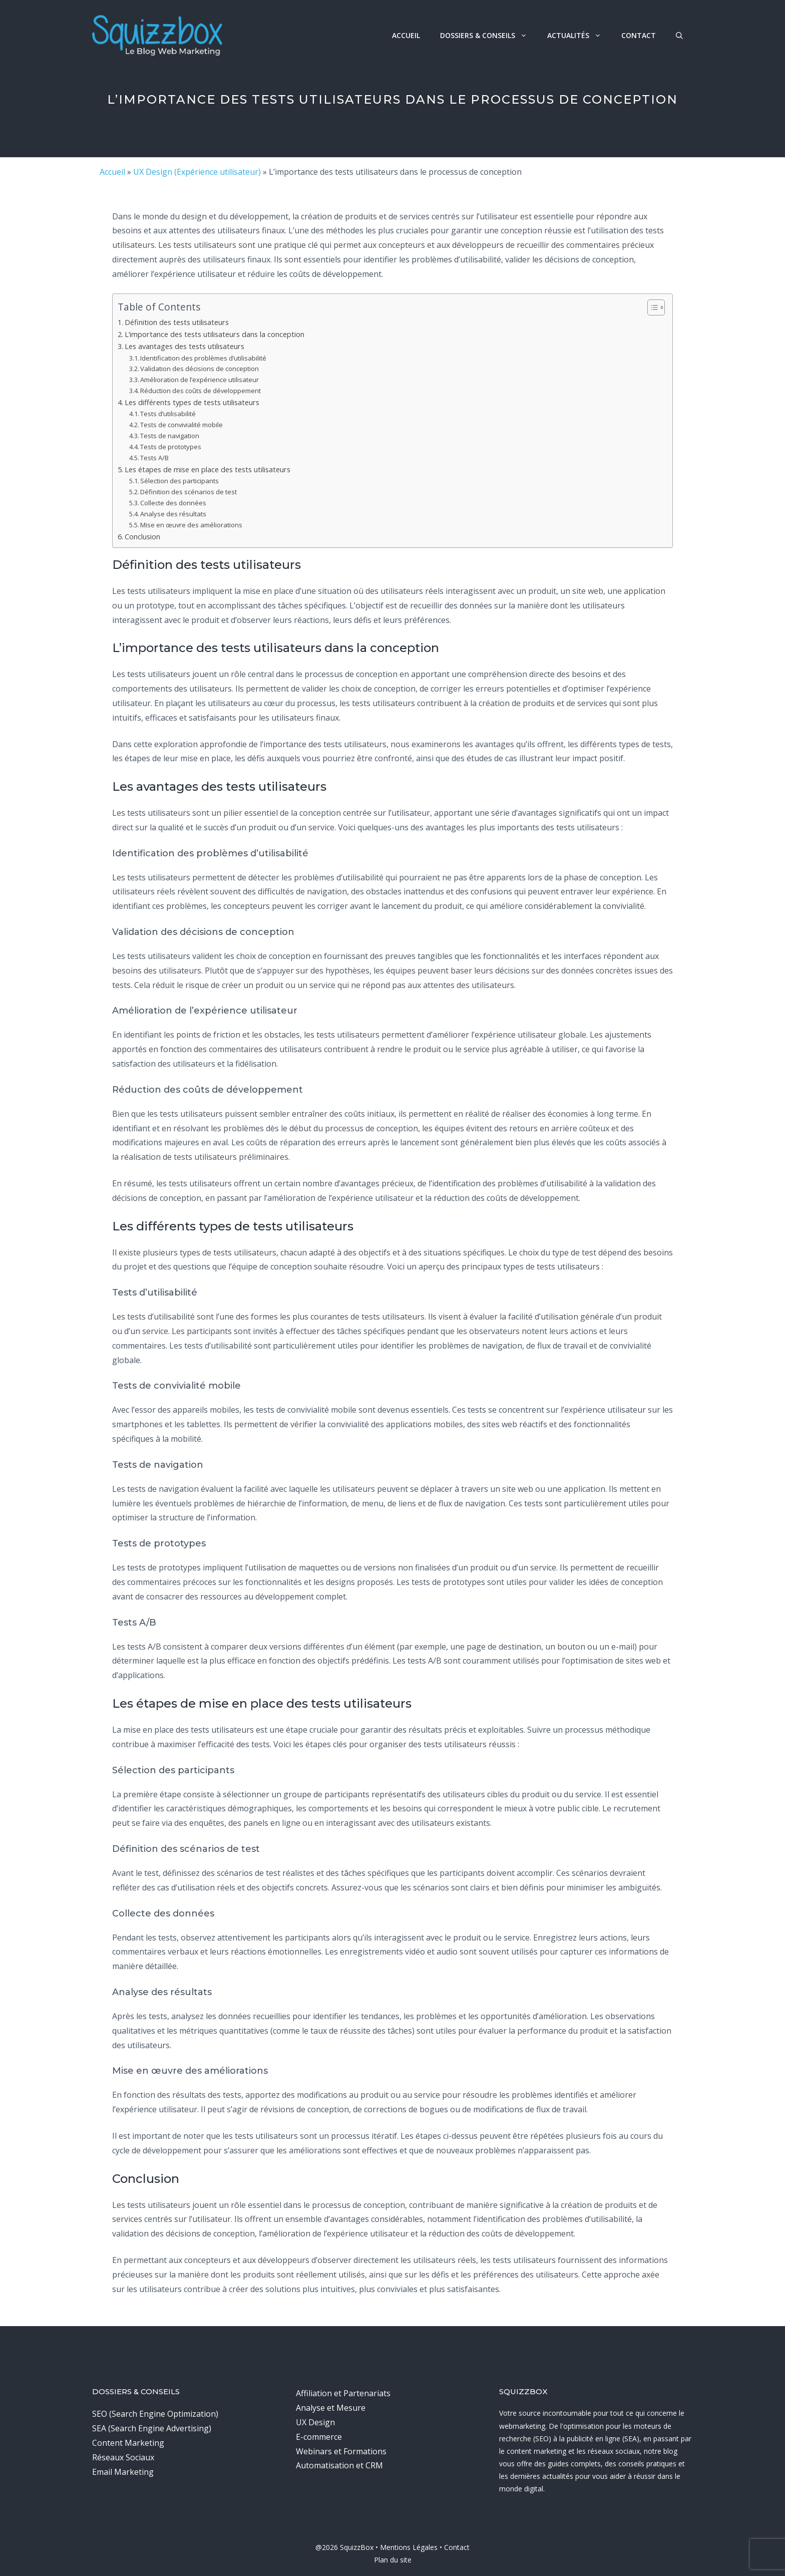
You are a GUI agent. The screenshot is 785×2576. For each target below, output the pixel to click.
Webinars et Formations (341, 2451)
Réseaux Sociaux (123, 2457)
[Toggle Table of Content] (651, 307)
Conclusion (142, 536)
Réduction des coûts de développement (200, 390)
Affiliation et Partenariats (343, 2393)
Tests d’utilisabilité (168, 413)
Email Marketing (123, 2471)
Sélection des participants (179, 480)
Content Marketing (128, 2442)
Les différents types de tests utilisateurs (192, 402)
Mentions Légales (409, 2547)
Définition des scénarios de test (188, 491)
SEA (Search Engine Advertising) (151, 2428)
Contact (638, 35)
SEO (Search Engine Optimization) (155, 2413)
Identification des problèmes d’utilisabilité (203, 358)
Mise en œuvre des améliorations (191, 524)
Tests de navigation (169, 435)
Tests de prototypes (170, 446)
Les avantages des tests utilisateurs (184, 346)
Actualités (579, 35)
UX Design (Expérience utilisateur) (197, 171)
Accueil (406, 35)
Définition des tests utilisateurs (177, 322)
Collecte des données (173, 502)
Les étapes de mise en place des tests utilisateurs (207, 469)
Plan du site (393, 2559)
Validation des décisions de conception (199, 368)
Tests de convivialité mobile (181, 424)
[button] (679, 35)
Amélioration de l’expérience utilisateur (199, 379)
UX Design (315, 2422)
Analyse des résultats (173, 513)
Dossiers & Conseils (488, 35)
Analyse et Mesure (330, 2407)
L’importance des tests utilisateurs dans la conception (214, 334)
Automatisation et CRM (339, 2465)
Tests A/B (154, 457)
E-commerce (319, 2436)
